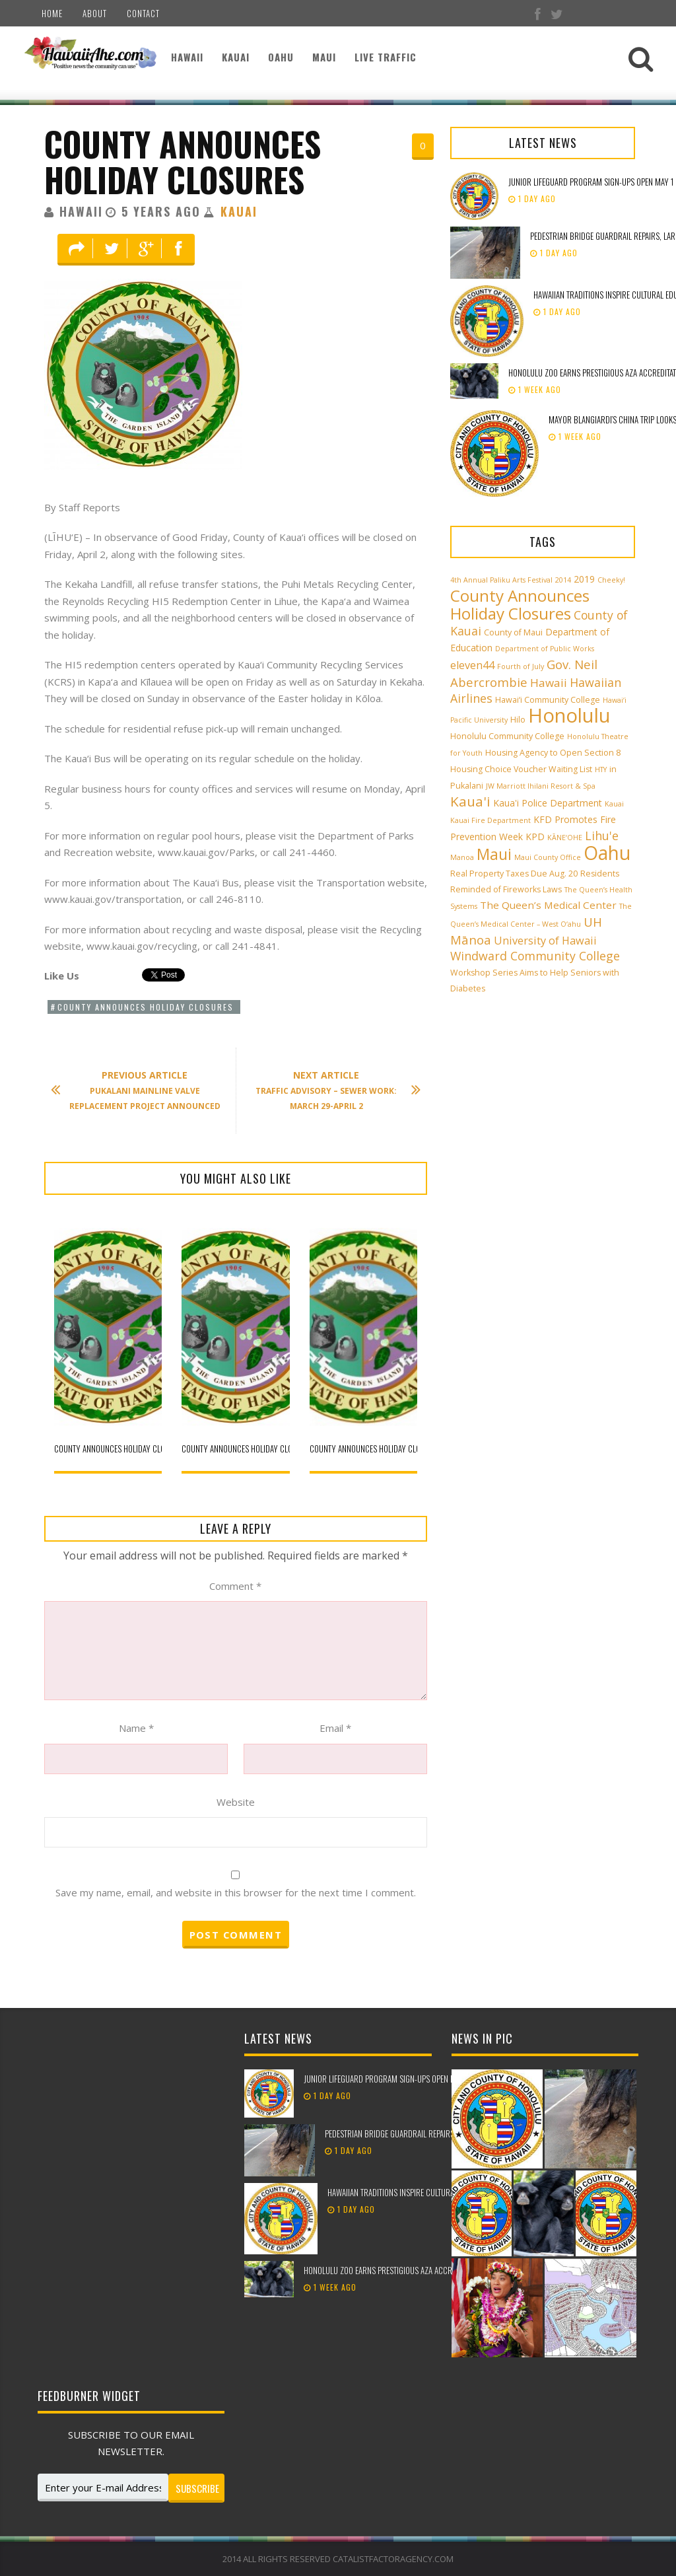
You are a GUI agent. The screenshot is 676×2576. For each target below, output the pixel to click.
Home (52, 13)
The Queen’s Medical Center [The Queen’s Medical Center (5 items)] (548, 905)
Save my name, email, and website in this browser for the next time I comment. (235, 1892)
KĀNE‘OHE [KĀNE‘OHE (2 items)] (564, 837)
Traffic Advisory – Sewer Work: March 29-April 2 (331, 1090)
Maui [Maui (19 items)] (494, 854)
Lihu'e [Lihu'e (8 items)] (602, 835)
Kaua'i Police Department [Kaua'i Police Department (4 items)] (547, 803)
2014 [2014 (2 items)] (563, 580)
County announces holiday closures (182, 161)
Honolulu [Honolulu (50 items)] (569, 715)
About (95, 13)
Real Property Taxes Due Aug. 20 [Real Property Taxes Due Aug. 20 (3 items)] (514, 873)
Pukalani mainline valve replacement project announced (142, 1090)
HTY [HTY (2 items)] (601, 769)
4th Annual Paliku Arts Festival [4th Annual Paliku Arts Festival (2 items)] (501, 580)
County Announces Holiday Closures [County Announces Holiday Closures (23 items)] (520, 604)
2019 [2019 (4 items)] (584, 579)
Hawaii (187, 57)
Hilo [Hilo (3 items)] (517, 719)
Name (136, 1728)
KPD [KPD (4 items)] (535, 836)
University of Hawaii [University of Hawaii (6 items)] (545, 940)
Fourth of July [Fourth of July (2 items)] (520, 666)
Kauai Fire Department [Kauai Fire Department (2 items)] (490, 820)
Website (236, 1801)
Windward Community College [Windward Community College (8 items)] (535, 956)
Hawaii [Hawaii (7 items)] (548, 682)
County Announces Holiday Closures (145, 1007)
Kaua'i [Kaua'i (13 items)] (470, 801)
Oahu (281, 57)
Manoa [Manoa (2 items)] (462, 857)
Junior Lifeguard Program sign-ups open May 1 (590, 182)
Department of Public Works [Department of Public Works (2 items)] (544, 648)
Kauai (236, 57)
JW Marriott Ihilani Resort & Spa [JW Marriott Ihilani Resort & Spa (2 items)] (540, 786)
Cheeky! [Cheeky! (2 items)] (611, 580)
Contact (143, 13)
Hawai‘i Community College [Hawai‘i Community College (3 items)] (547, 699)
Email (335, 1728)
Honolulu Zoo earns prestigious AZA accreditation (393, 2270)
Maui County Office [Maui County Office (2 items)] (547, 857)
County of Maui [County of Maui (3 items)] (513, 632)
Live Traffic (386, 57)
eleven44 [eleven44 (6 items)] (472, 665)
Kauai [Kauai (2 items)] (614, 803)
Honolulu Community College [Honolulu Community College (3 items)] (507, 736)
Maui (324, 57)
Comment (235, 1585)
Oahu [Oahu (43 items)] (607, 852)
